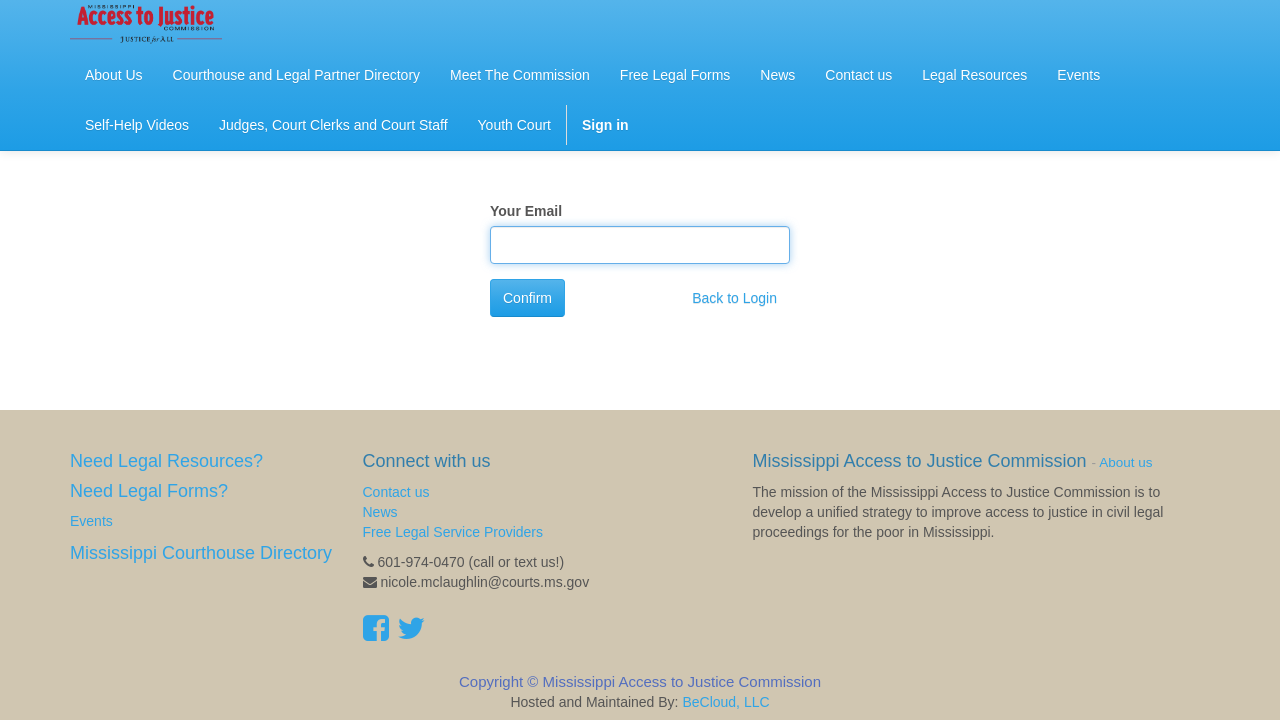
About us (1125, 462)
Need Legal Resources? (166, 461)
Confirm (527, 298)
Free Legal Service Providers (453, 532)
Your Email (526, 211)
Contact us (396, 492)
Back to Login (734, 298)
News (380, 512)
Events (91, 521)
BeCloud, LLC (725, 702)
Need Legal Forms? (149, 491)
